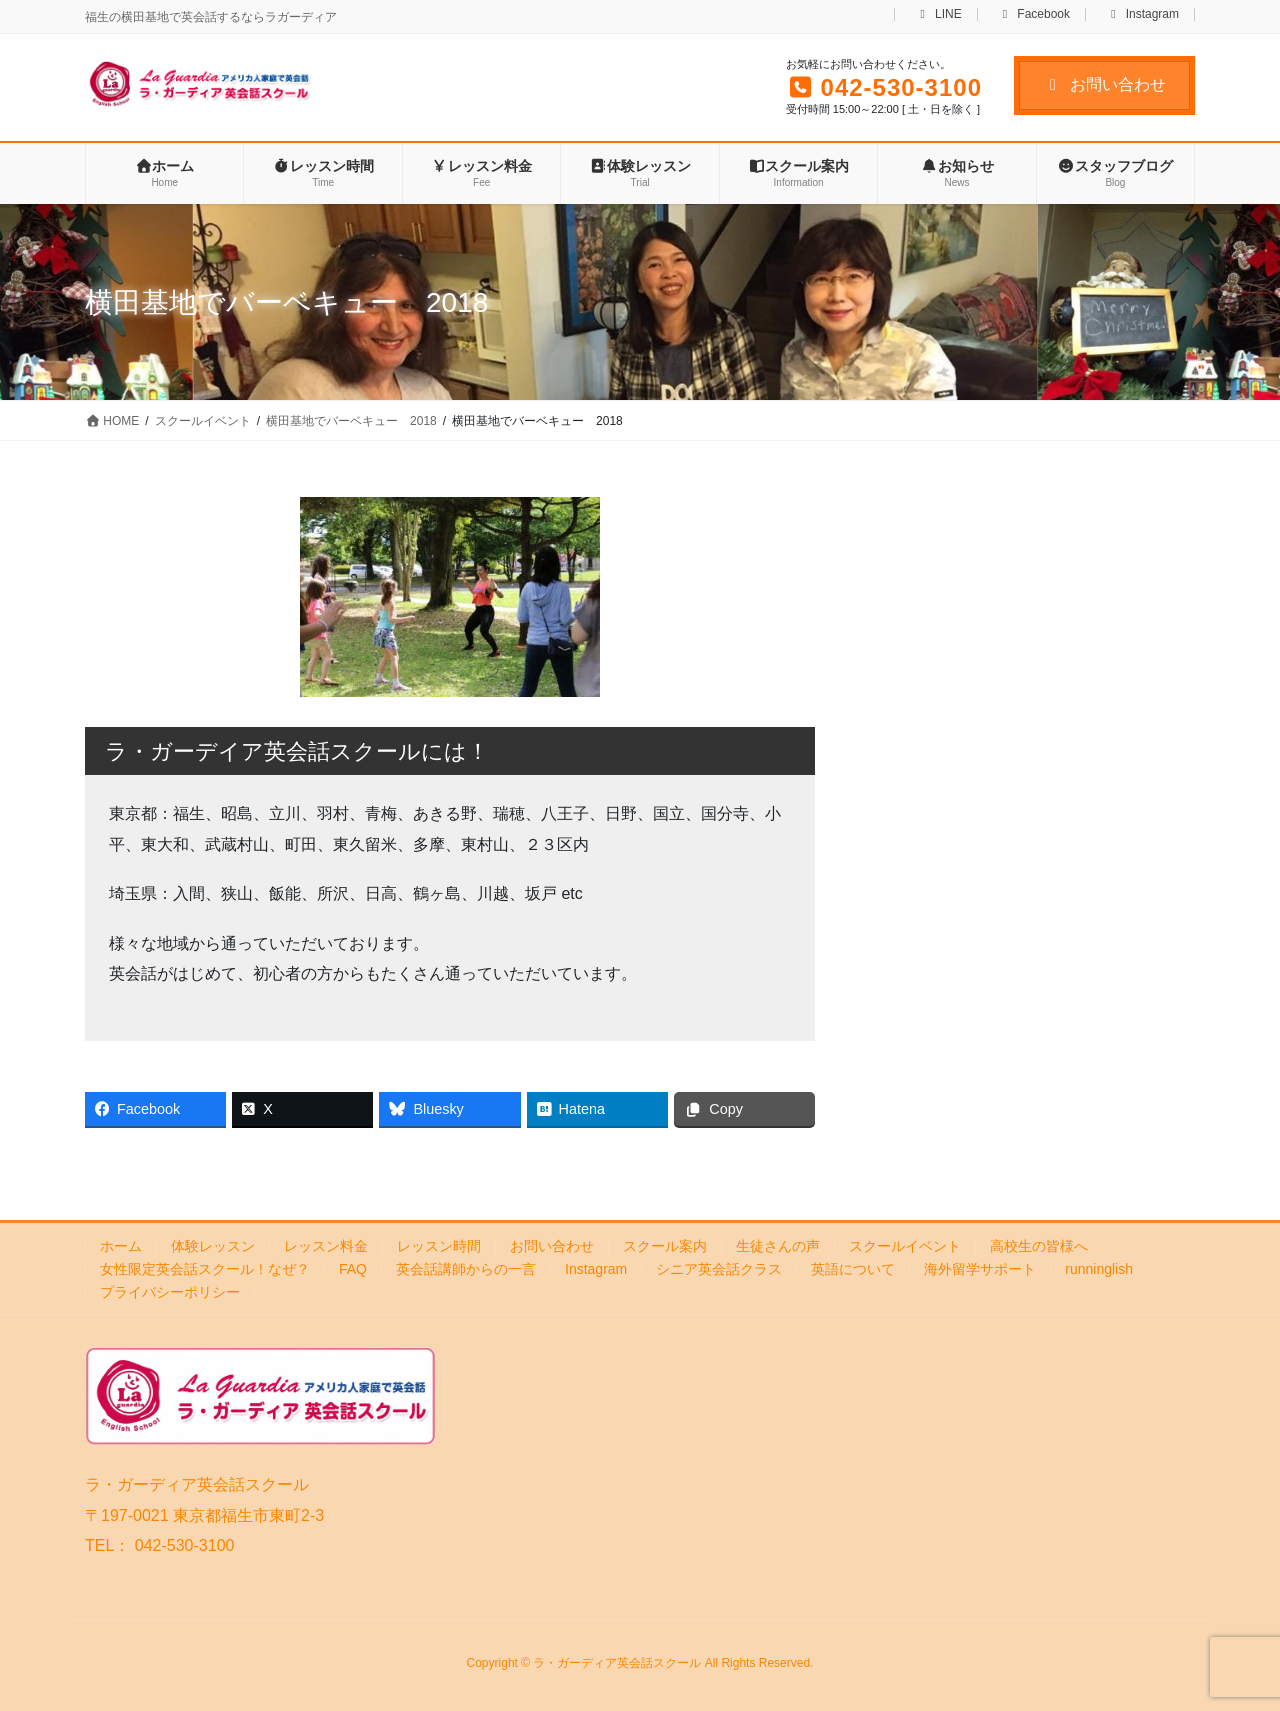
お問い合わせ (1104, 84)
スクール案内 (665, 1246)
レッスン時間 (439, 1246)
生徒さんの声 (778, 1246)
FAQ (353, 1269)
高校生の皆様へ (1039, 1246)
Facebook (1034, 14)
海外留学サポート (980, 1269)
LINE (938, 14)
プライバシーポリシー (170, 1292)
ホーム (121, 1246)
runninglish (1099, 1269)
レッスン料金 (326, 1246)
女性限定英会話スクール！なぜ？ (205, 1269)
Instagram (1142, 14)
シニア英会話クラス (719, 1269)
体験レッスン (213, 1246)
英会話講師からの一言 (466, 1269)
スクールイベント (905, 1246)
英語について (853, 1269)
